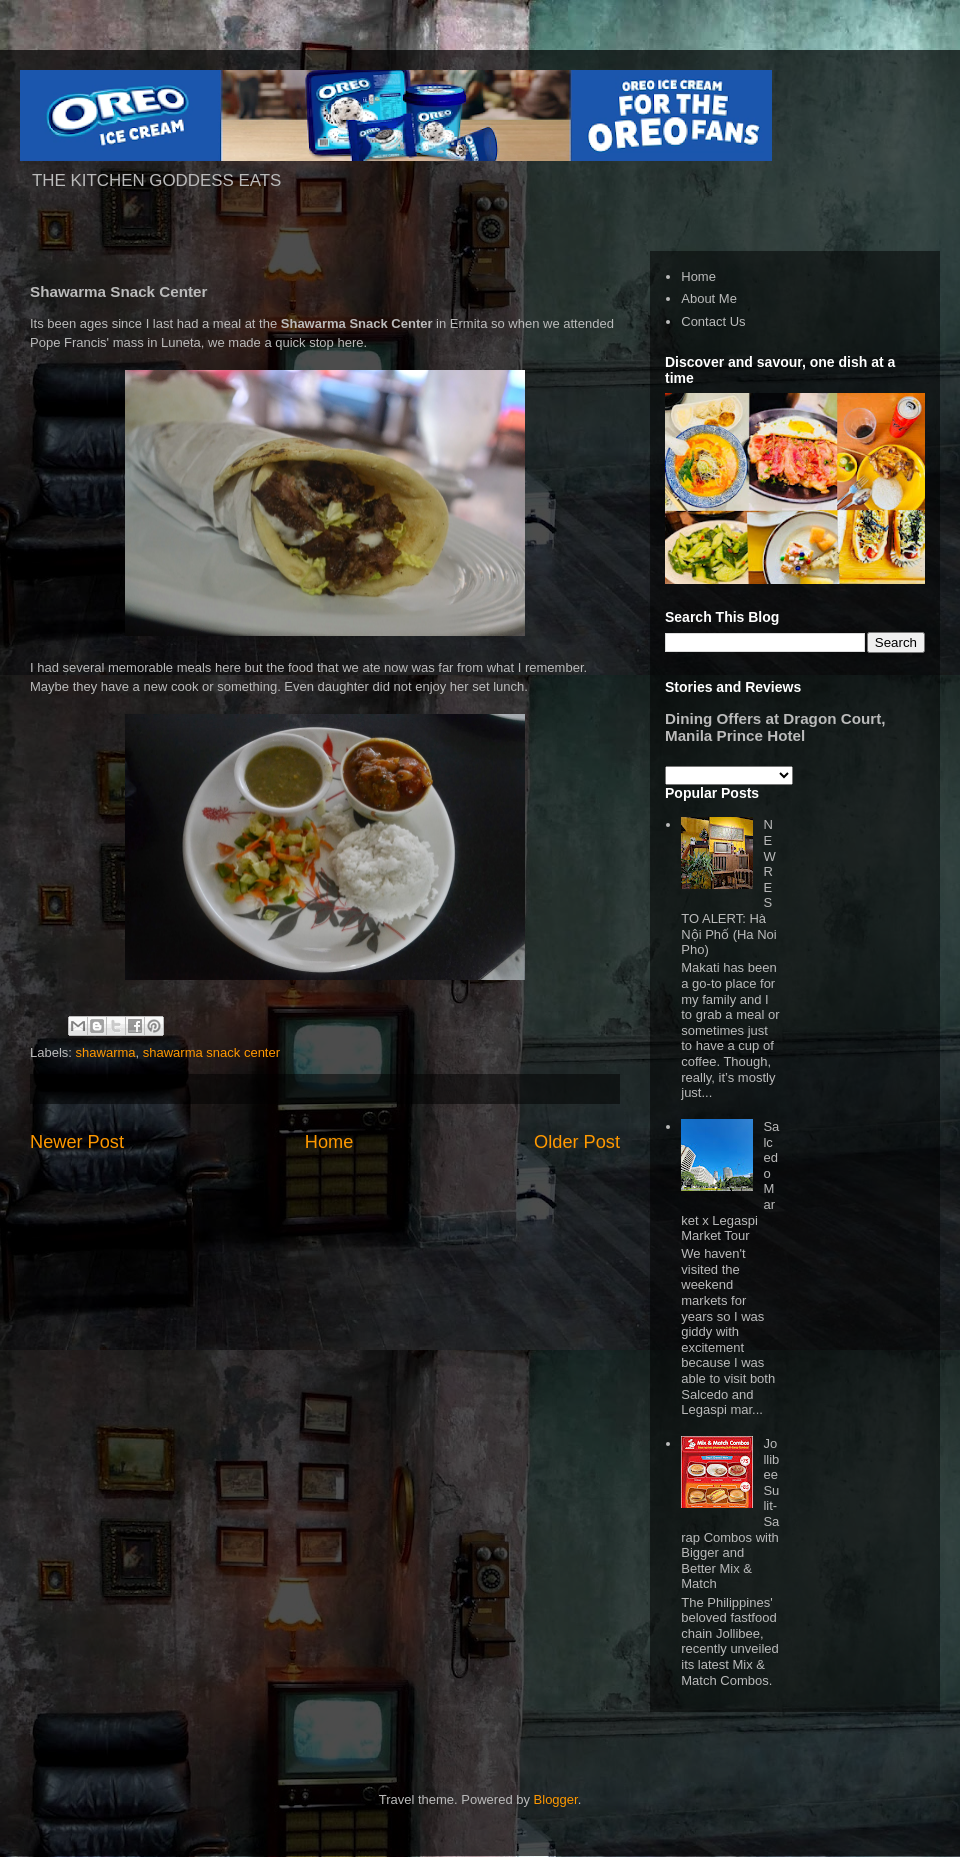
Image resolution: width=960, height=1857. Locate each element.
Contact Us (713, 321)
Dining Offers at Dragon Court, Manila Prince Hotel (775, 727)
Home (329, 1142)
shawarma (106, 1052)
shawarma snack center (211, 1052)
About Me (709, 298)
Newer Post (77, 1142)
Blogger (556, 1799)
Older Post (577, 1142)
